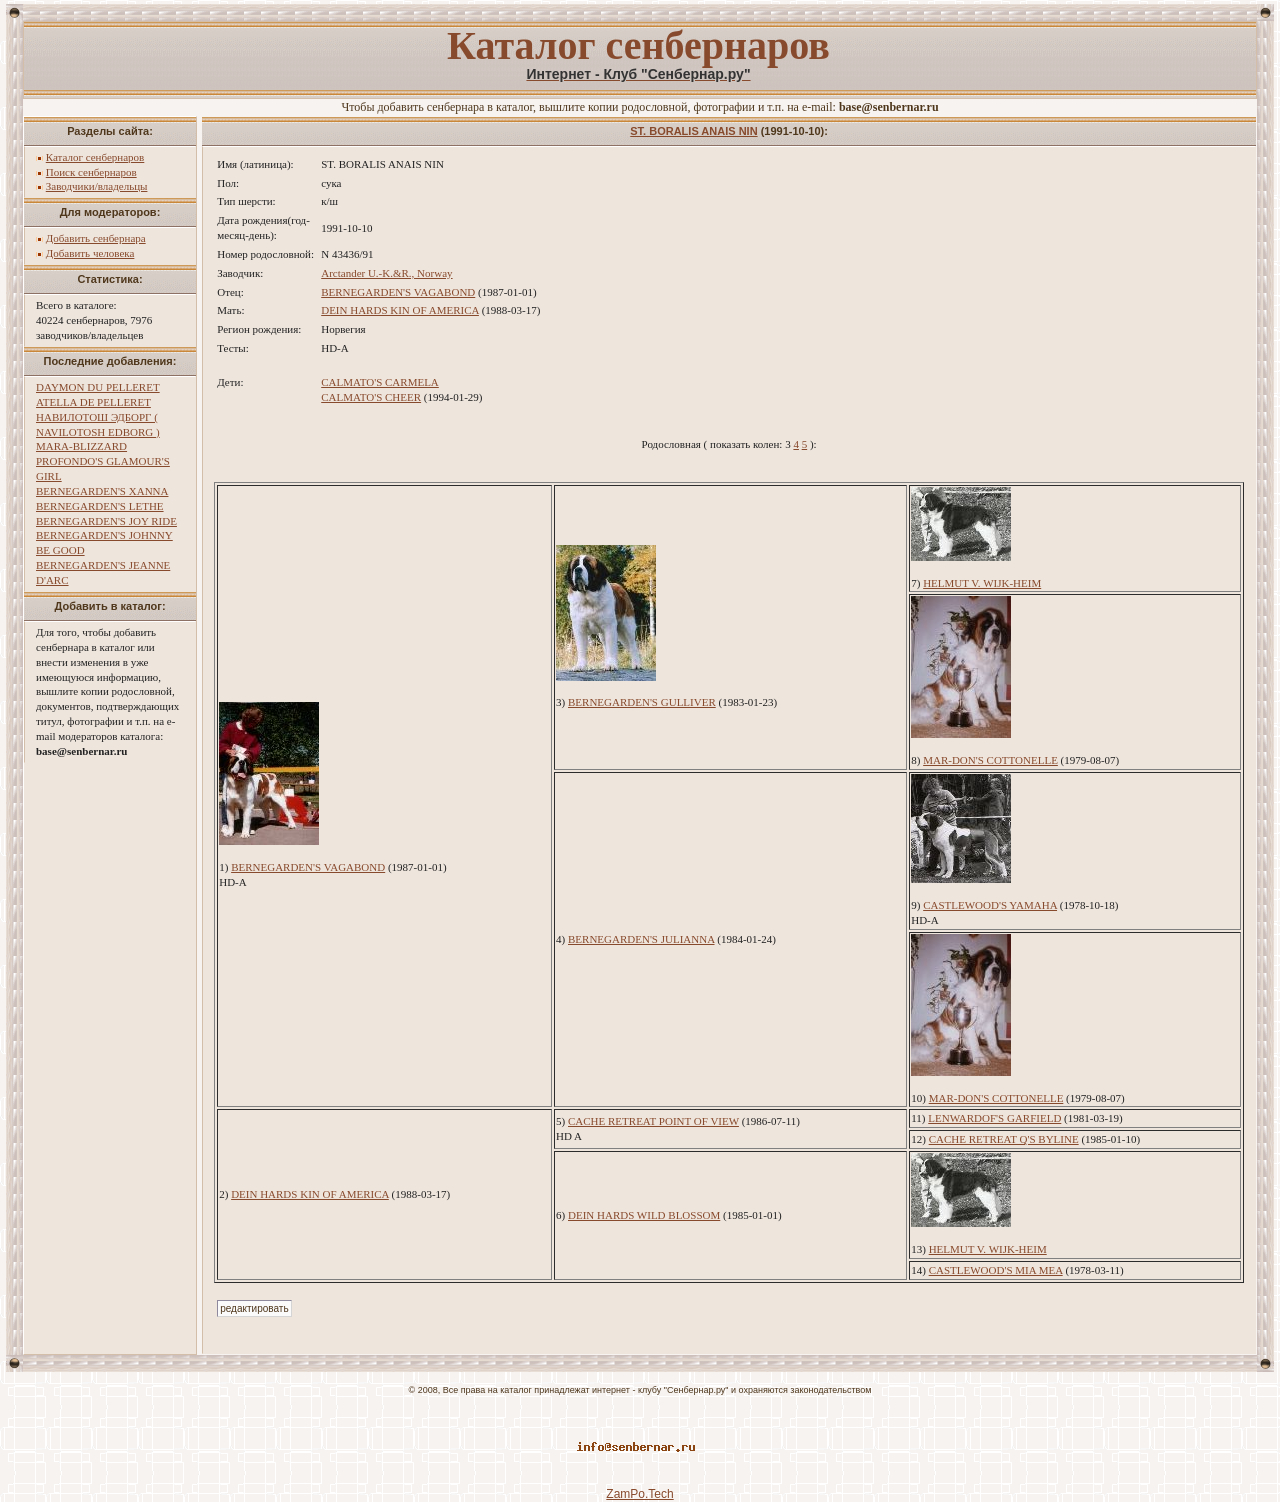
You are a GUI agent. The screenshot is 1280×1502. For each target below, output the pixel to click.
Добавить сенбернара (96, 238)
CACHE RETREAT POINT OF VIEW (653, 1121)
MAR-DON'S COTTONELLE (990, 760)
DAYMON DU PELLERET (98, 387)
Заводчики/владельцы (97, 186)
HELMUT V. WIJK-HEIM (982, 583)
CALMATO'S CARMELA (380, 382)
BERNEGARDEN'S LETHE (100, 506)
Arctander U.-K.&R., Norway (386, 273)
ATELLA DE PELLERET (93, 402)
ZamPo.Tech (639, 1494)
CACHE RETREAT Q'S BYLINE (1004, 1139)
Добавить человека (90, 253)
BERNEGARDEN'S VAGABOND (398, 292)
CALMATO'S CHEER (371, 397)
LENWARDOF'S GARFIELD (994, 1118)
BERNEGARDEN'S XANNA (102, 491)
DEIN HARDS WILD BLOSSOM (644, 1215)
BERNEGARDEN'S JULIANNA (641, 939)
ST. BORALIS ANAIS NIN (693, 131)
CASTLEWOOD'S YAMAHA (990, 905)
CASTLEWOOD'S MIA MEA (996, 1270)
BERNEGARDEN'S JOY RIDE (106, 521)
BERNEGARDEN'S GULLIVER (642, 702)
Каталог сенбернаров (95, 157)
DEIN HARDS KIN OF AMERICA (400, 310)
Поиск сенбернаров (91, 172)
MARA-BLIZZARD (81, 446)
